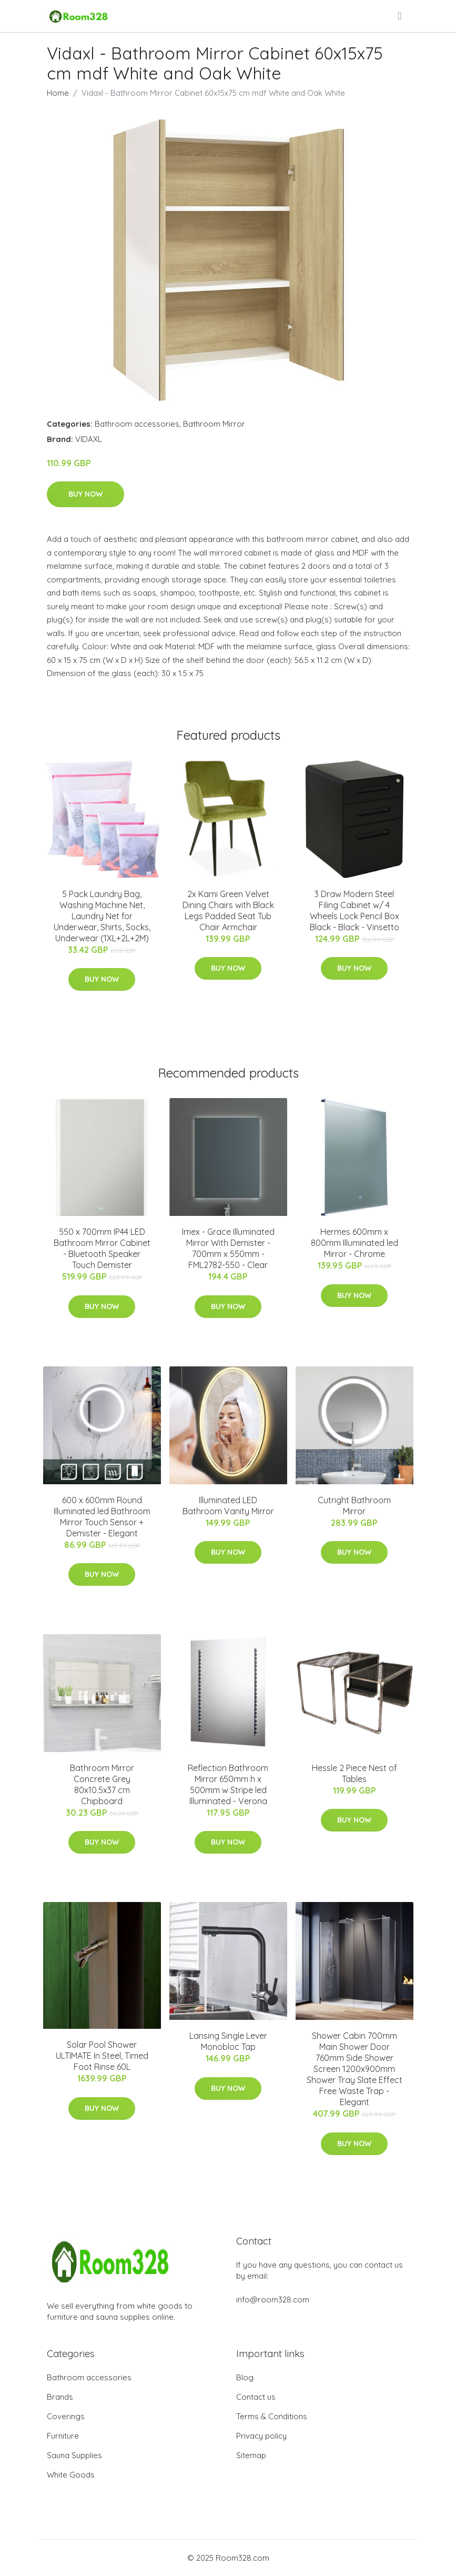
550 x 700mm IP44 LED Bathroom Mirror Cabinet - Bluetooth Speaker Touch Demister (102, 1248)
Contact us (256, 2397)
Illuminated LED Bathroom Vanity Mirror (228, 1505)
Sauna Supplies (74, 2455)
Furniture (63, 2436)
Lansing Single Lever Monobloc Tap (228, 2041)
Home (58, 93)
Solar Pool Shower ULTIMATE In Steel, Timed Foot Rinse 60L (102, 2055)
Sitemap (251, 2455)
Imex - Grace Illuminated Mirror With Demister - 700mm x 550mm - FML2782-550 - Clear (228, 1248)
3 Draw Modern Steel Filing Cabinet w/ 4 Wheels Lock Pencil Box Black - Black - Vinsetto (354, 910)
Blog (245, 2377)
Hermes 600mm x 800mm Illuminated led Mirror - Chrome (354, 1242)
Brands (60, 2397)
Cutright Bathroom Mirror (354, 1505)
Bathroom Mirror (214, 424)
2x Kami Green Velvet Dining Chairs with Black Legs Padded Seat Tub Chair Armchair (228, 910)
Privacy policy (261, 2436)
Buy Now (85, 494)
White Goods (71, 2475)
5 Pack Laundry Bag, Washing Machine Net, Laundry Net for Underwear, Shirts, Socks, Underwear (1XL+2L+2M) (102, 916)
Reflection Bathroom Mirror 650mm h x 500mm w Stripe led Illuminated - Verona (228, 1784)
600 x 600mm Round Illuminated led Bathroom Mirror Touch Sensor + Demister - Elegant (102, 1516)
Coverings (66, 2416)
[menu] (400, 15)
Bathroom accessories (137, 424)
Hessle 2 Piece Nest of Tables (354, 1773)
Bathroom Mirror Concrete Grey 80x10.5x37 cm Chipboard (102, 1784)
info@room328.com (272, 2300)
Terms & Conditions (271, 2416)
